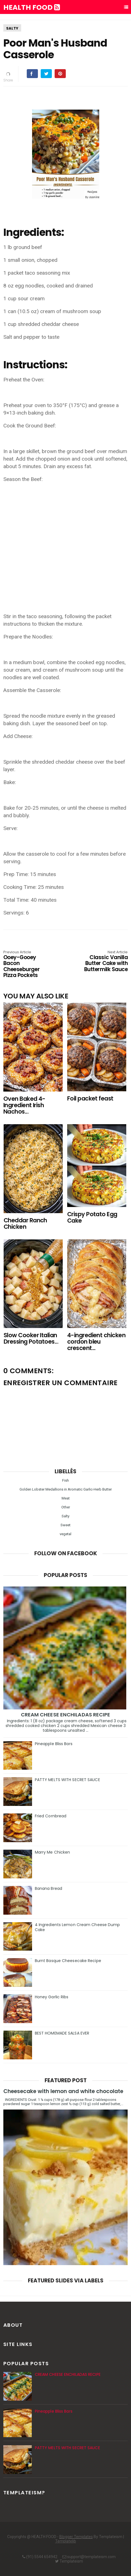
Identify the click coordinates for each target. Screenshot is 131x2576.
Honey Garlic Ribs (52, 1997)
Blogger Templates (76, 2536)
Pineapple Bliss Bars (53, 1744)
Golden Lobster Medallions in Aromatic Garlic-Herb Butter (66, 1489)
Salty (12, 28)
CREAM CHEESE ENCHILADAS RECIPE (65, 1714)
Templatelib (65, 2541)
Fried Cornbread (51, 1816)
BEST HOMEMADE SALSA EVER (62, 2033)
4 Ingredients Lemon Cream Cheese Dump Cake (77, 1927)
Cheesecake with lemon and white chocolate (63, 2091)
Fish (65, 1480)
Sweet (65, 1525)
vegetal (65, 1534)
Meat (66, 1498)
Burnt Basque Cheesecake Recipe (68, 1960)
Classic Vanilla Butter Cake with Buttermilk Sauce (103, 961)
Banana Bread (48, 1888)
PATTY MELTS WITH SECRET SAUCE (67, 1779)
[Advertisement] (65, 537)
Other (65, 1507)
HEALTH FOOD (31, 7)
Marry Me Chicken (52, 1852)
